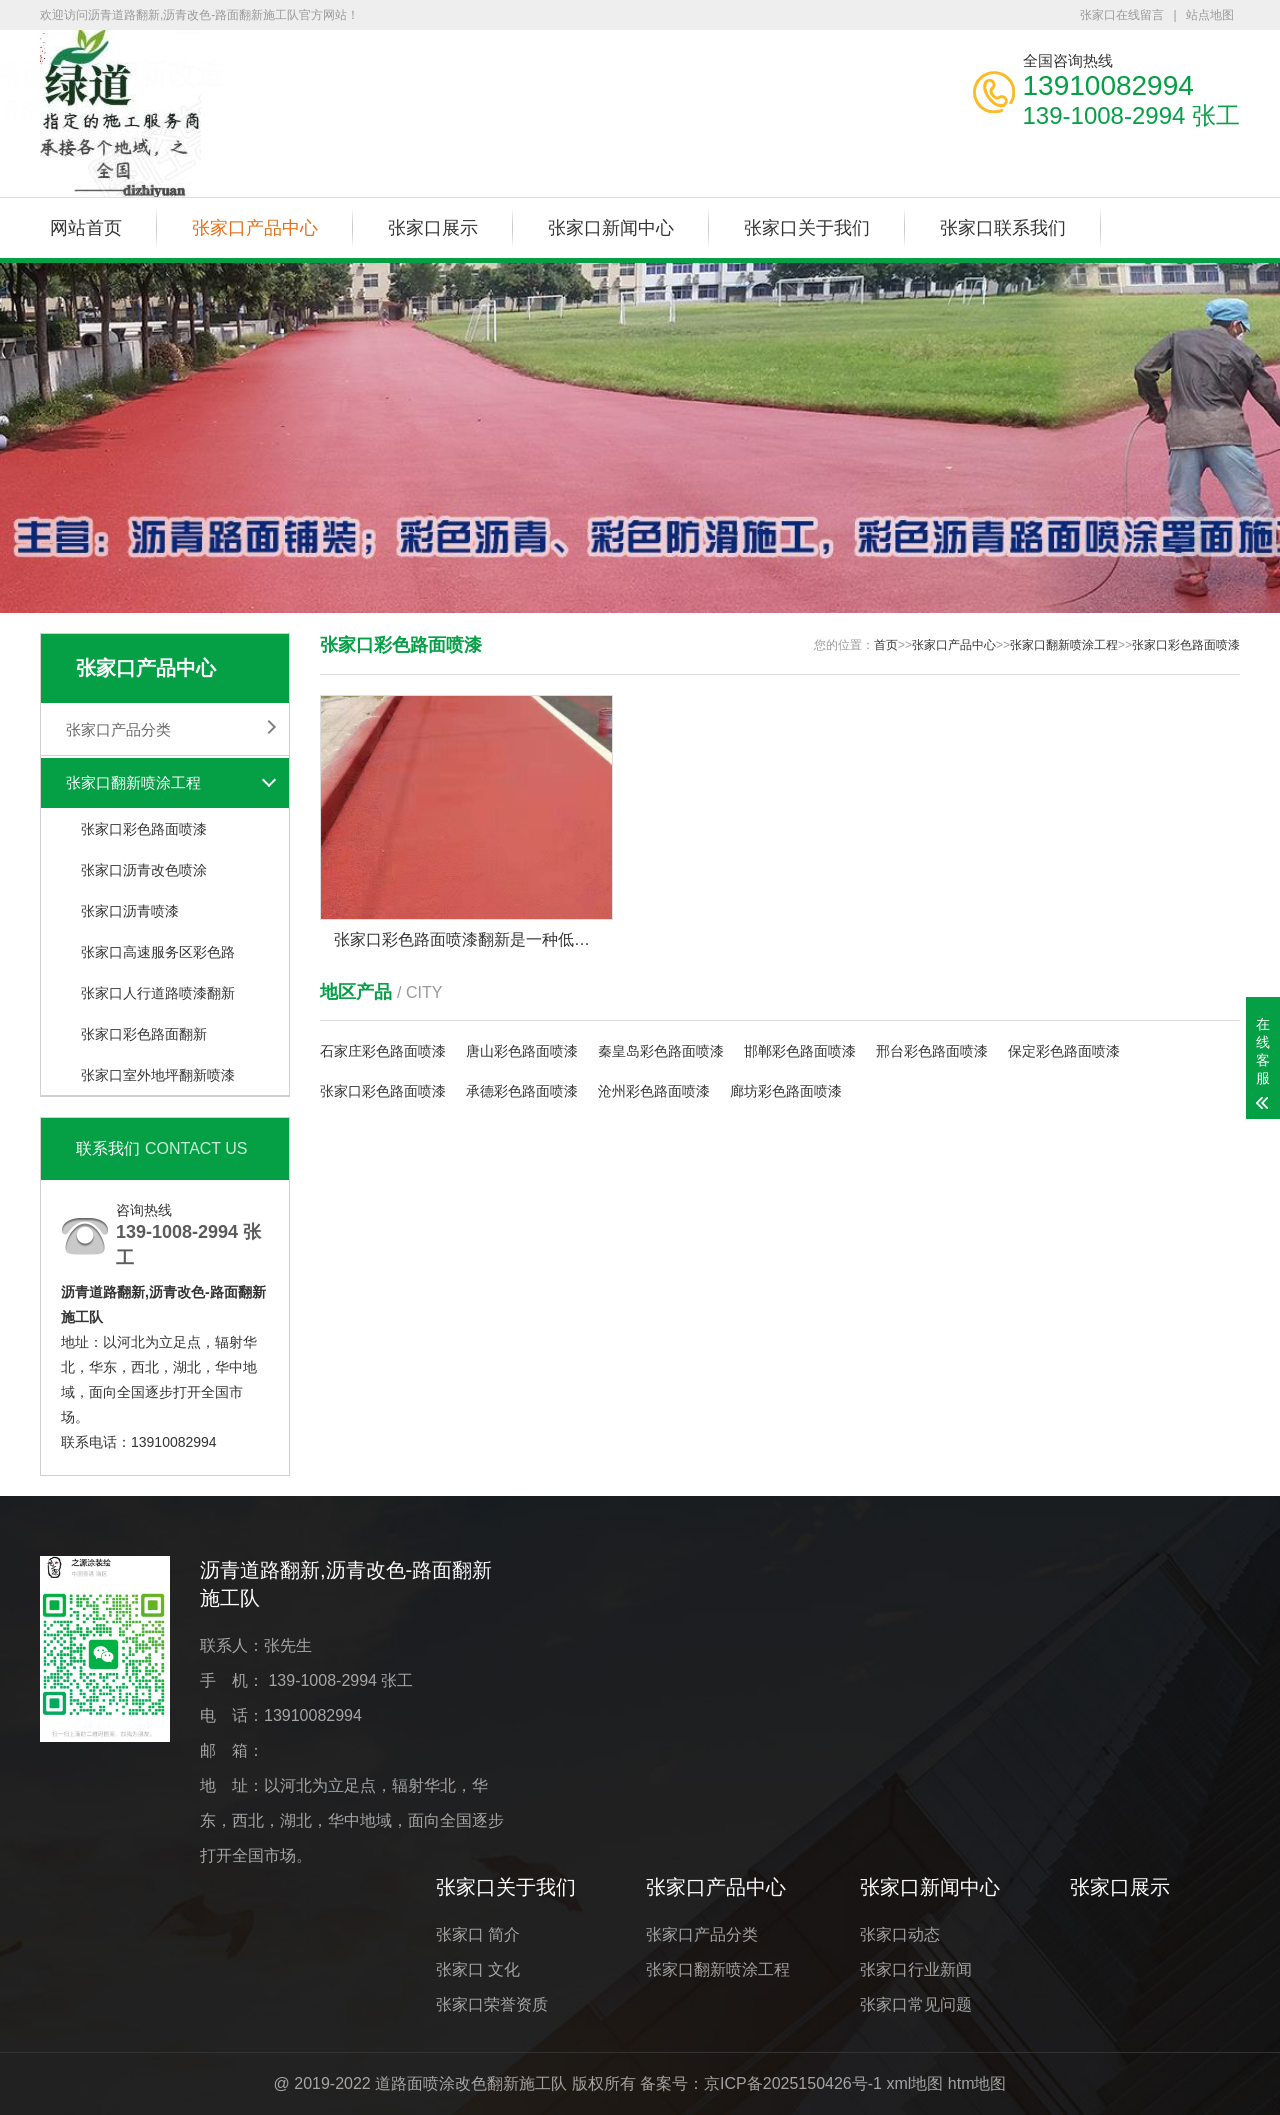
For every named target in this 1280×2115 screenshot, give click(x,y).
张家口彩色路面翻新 (144, 1034)
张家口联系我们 (1003, 228)
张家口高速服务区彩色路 (158, 952)
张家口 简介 (478, 1934)
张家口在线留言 (1122, 15)
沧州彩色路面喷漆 (654, 1091)
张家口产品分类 (118, 729)
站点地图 (1210, 15)
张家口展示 (433, 228)
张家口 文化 (478, 1969)
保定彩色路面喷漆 (1064, 1051)
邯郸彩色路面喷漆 (800, 1051)
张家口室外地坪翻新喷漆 (158, 1075)
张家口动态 (900, 1934)
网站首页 (86, 228)
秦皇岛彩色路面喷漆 (661, 1051)
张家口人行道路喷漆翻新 (158, 993)
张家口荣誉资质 (492, 2004)
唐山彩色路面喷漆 (522, 1051)
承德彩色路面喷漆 (522, 1091)
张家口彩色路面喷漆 (144, 829)
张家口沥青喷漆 (130, 911)
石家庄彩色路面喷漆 (383, 1051)
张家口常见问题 (916, 2004)
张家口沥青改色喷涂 (144, 870)
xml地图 (914, 2083)
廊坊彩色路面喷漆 (786, 1091)
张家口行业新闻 (916, 1969)
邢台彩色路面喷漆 (932, 1051)
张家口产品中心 (255, 228)
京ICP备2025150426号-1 (793, 2083)
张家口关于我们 (807, 228)
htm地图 (977, 2083)
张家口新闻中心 (611, 228)
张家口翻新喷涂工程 (133, 782)
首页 (886, 645)
